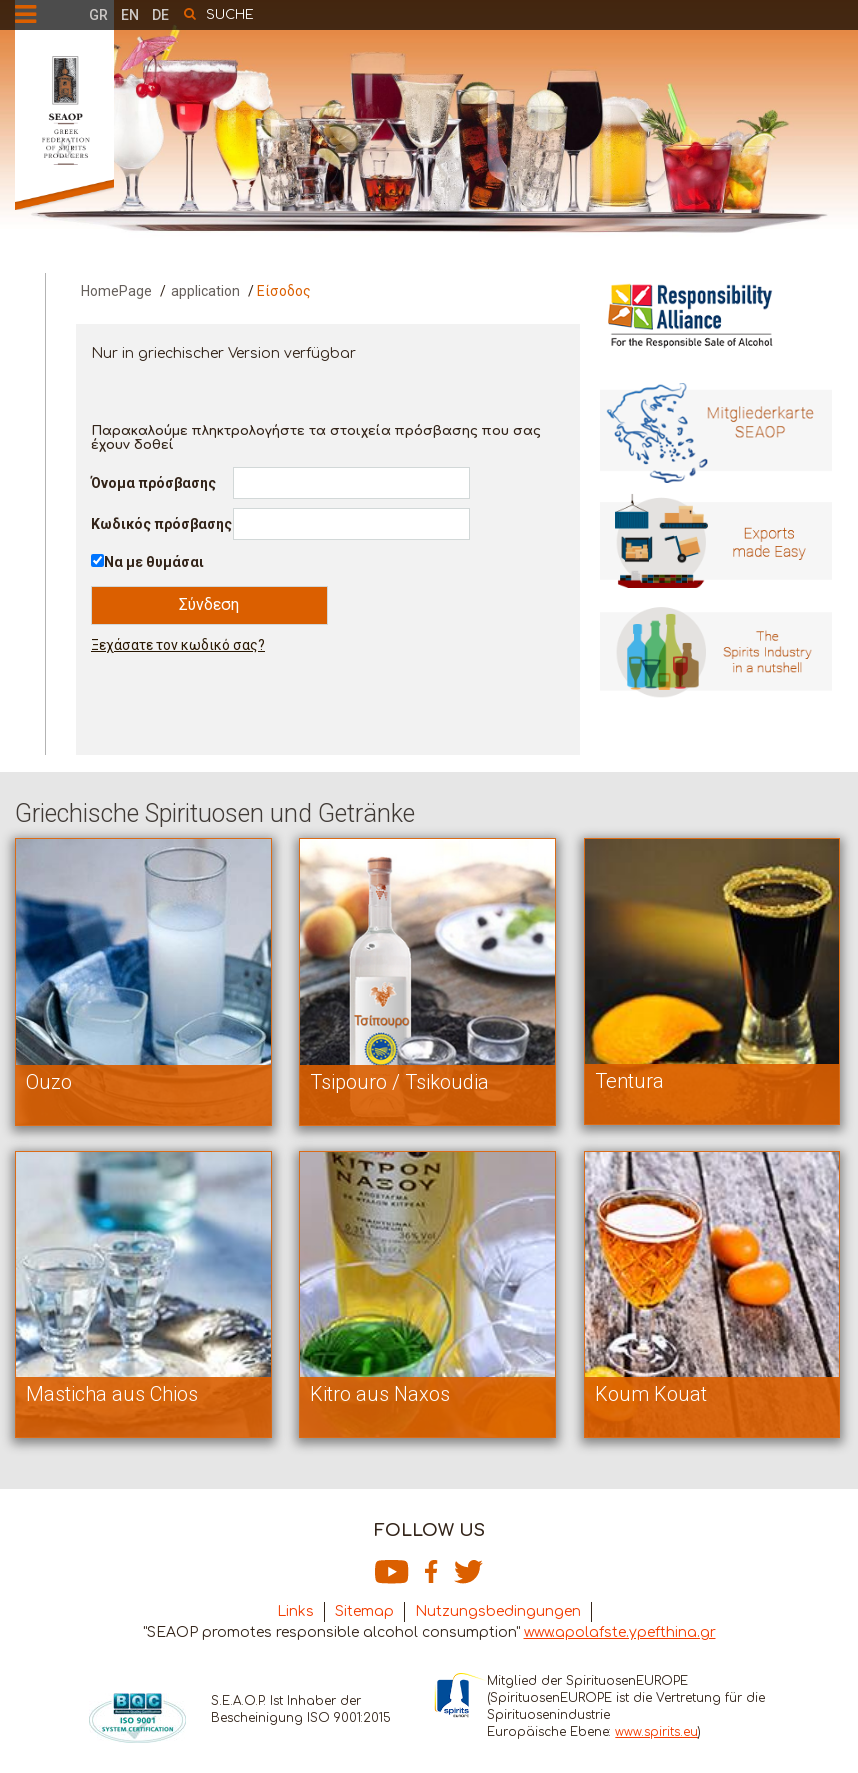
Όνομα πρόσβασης (153, 483)
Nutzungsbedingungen (498, 1611)
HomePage (116, 291)
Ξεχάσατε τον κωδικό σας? (178, 645)
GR (98, 15)
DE (160, 15)
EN (130, 15)
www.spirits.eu (656, 1732)
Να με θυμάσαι (154, 562)
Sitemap (364, 1611)
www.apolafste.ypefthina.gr (620, 1632)
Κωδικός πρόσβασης (161, 524)
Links (295, 1611)
